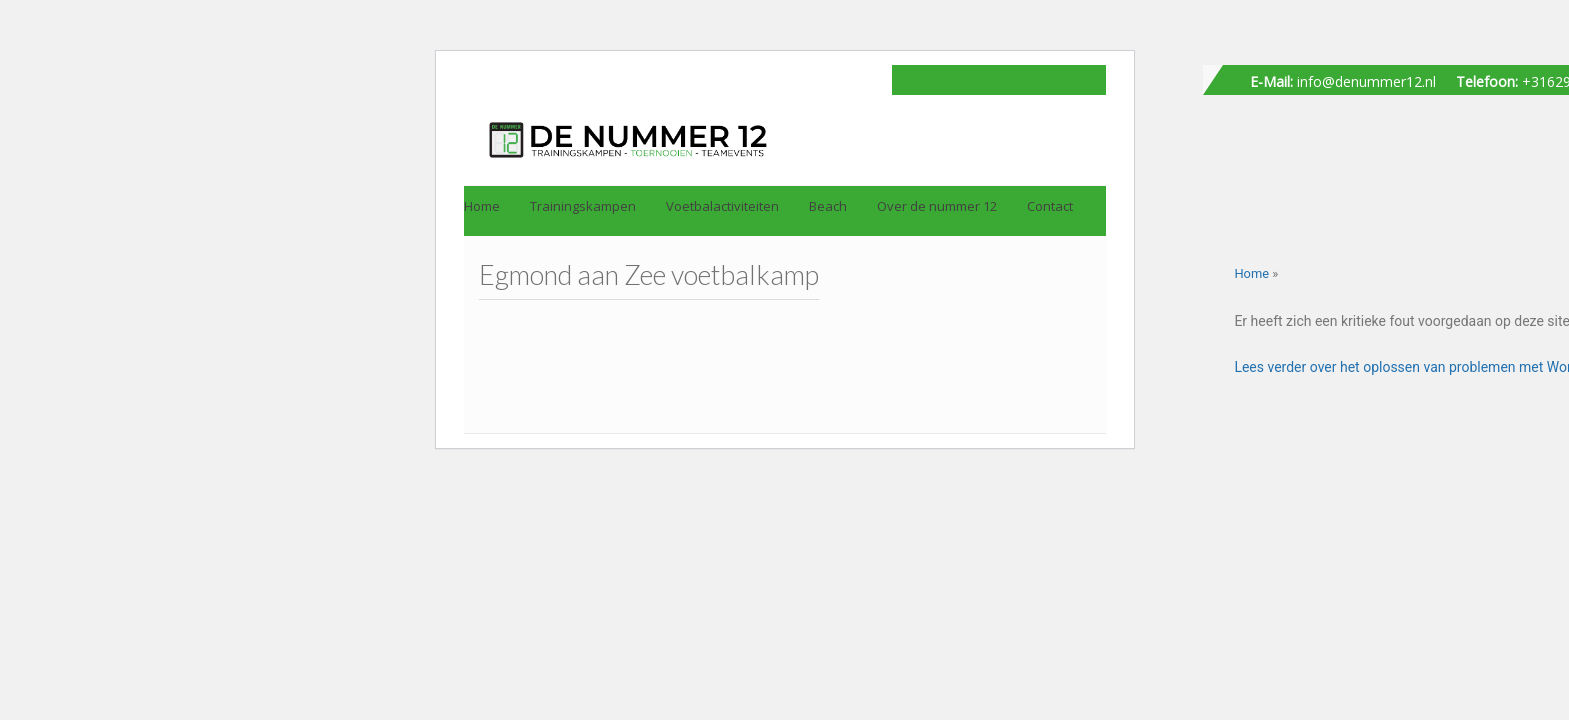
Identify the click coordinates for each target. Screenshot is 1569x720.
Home (1251, 273)
